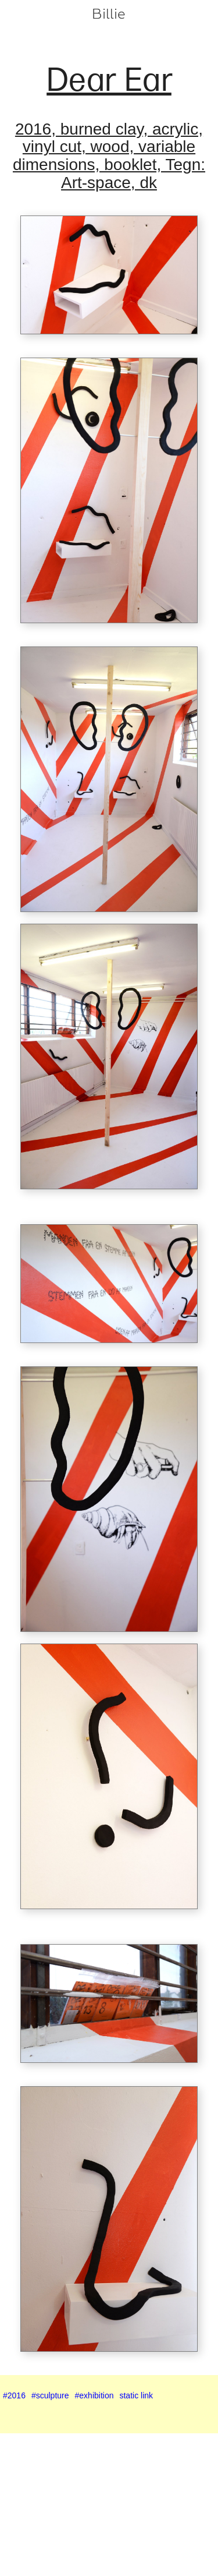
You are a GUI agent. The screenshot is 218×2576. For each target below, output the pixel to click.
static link (136, 2395)
